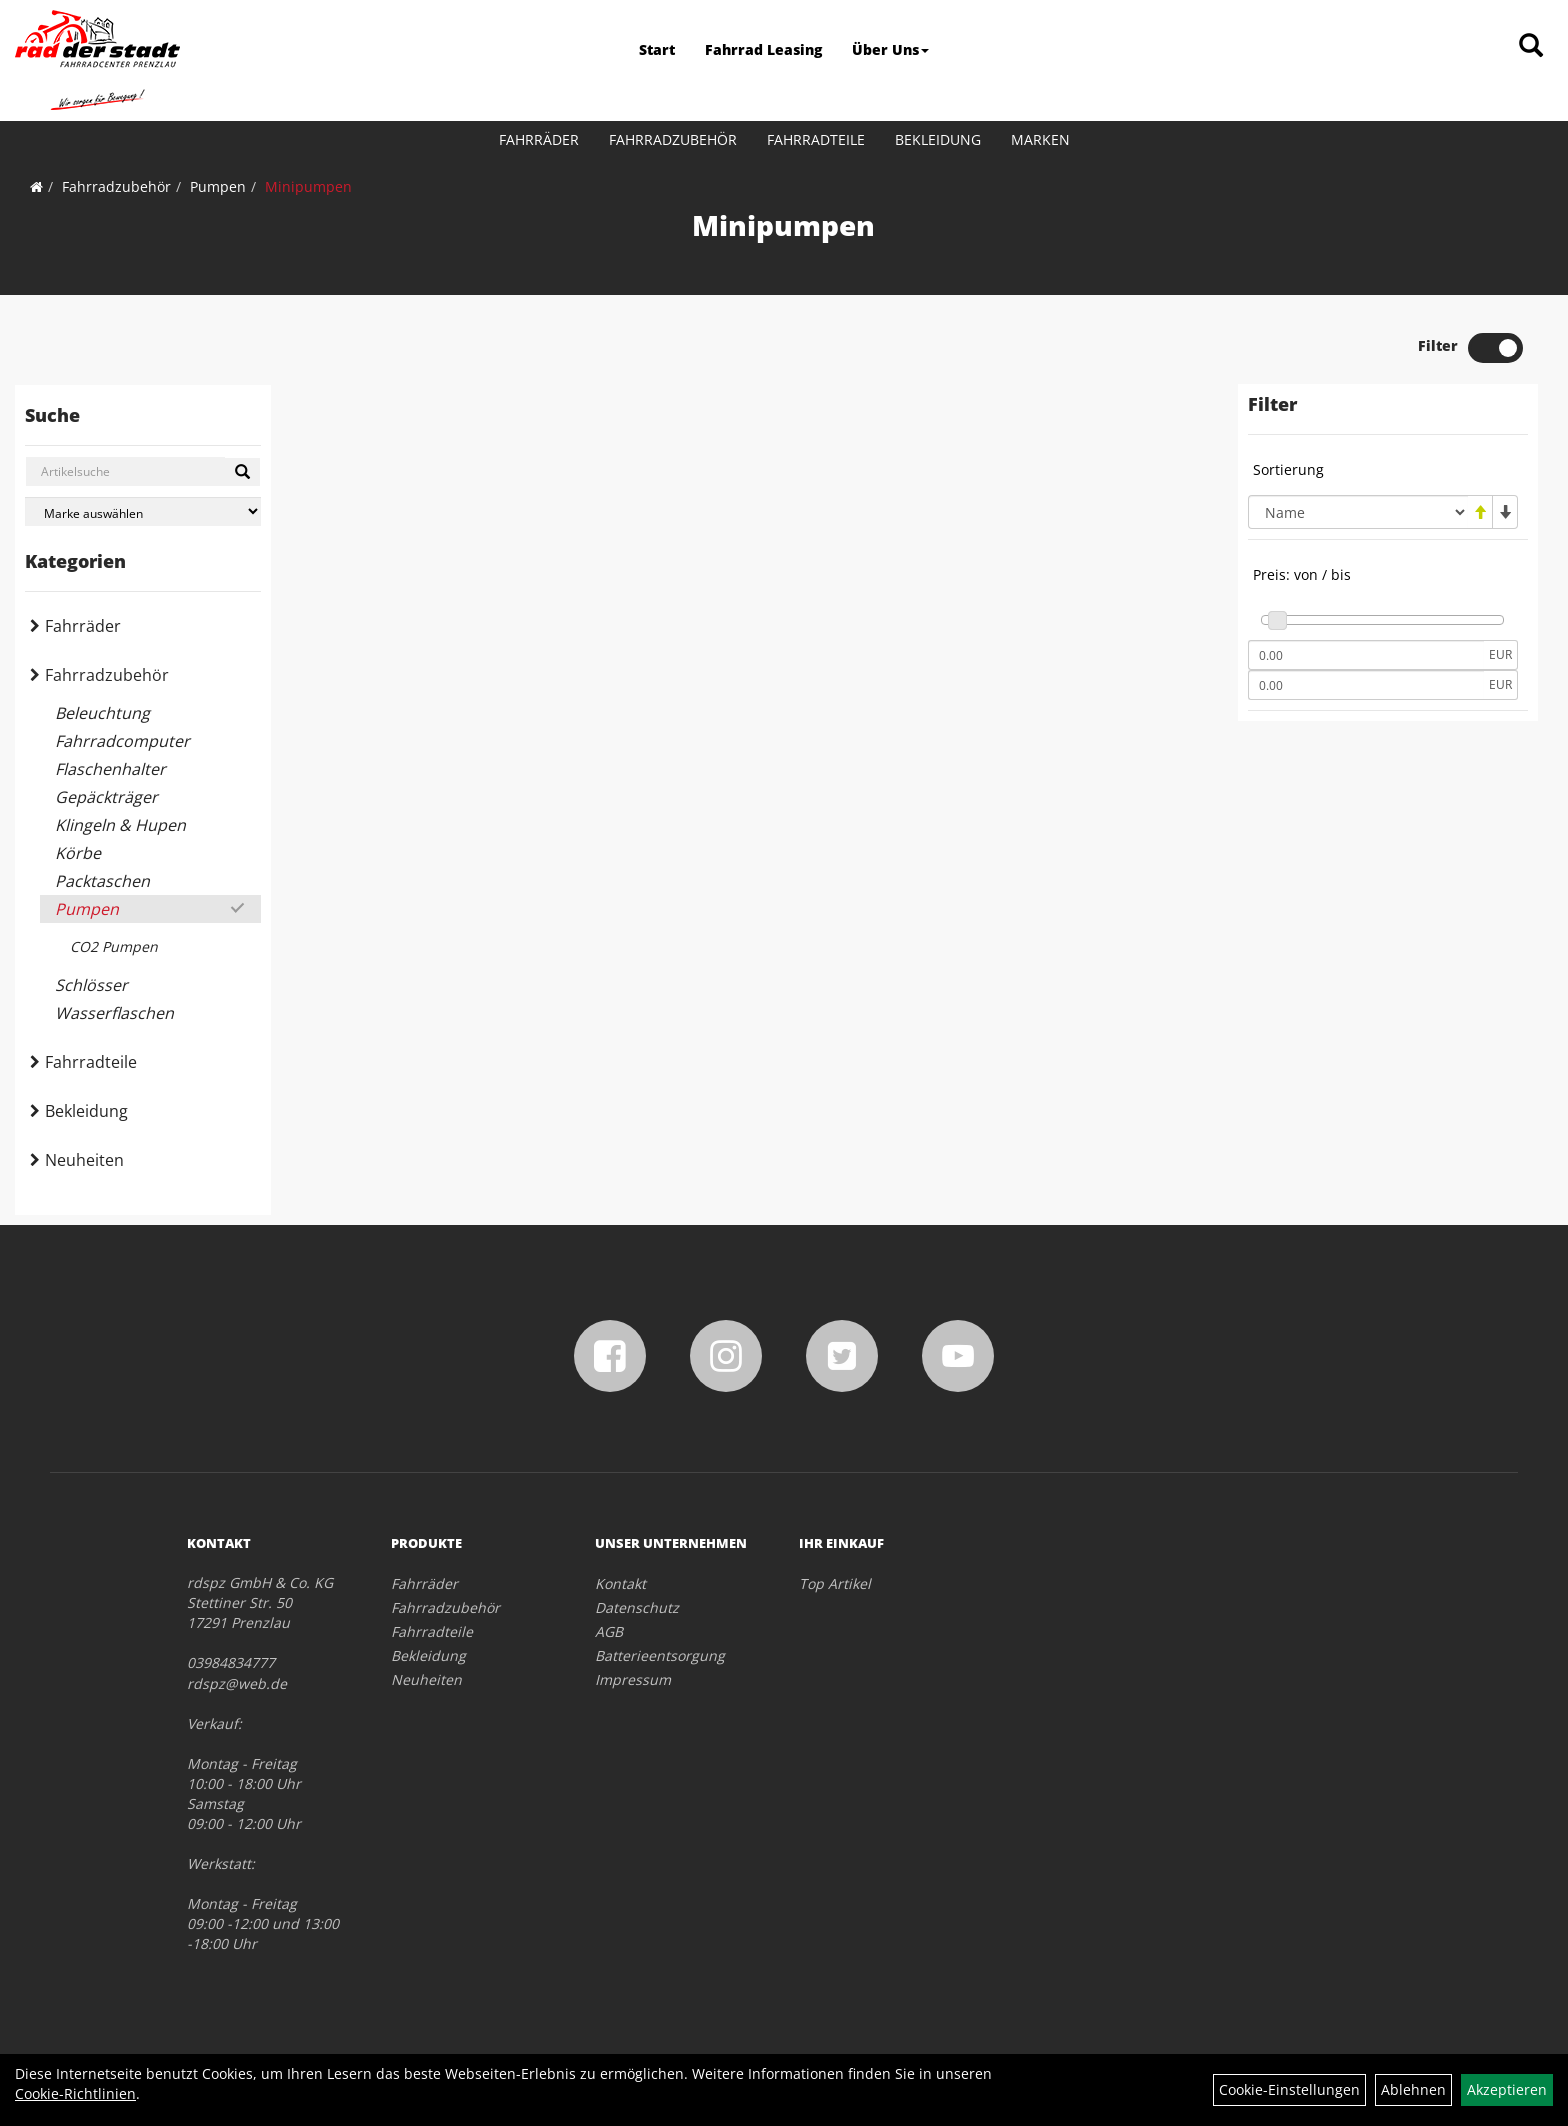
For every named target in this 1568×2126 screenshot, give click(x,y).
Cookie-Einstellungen (1289, 2089)
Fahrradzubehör (673, 139)
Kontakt (620, 1583)
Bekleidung (938, 139)
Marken (1040, 139)
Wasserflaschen (114, 1013)
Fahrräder (539, 139)
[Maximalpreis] (1366, 685)
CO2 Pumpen (114, 946)
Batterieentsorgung (660, 1655)
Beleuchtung (102, 713)
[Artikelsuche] (1531, 46)
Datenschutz (637, 1607)
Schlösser (91, 985)
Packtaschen (102, 881)
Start (657, 49)
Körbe (78, 853)
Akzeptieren (1507, 2089)
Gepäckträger (106, 797)
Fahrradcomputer (122, 741)
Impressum (633, 1679)
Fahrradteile (816, 139)
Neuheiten (84, 1160)
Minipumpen (308, 186)
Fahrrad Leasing (763, 49)
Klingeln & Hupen (120, 825)
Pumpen (218, 186)
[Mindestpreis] (1366, 655)
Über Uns (890, 49)
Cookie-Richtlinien (75, 2093)
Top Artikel (835, 1583)
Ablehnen (1413, 2089)
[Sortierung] (1358, 512)
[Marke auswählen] (143, 511)
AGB (609, 1631)
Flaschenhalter (110, 769)
